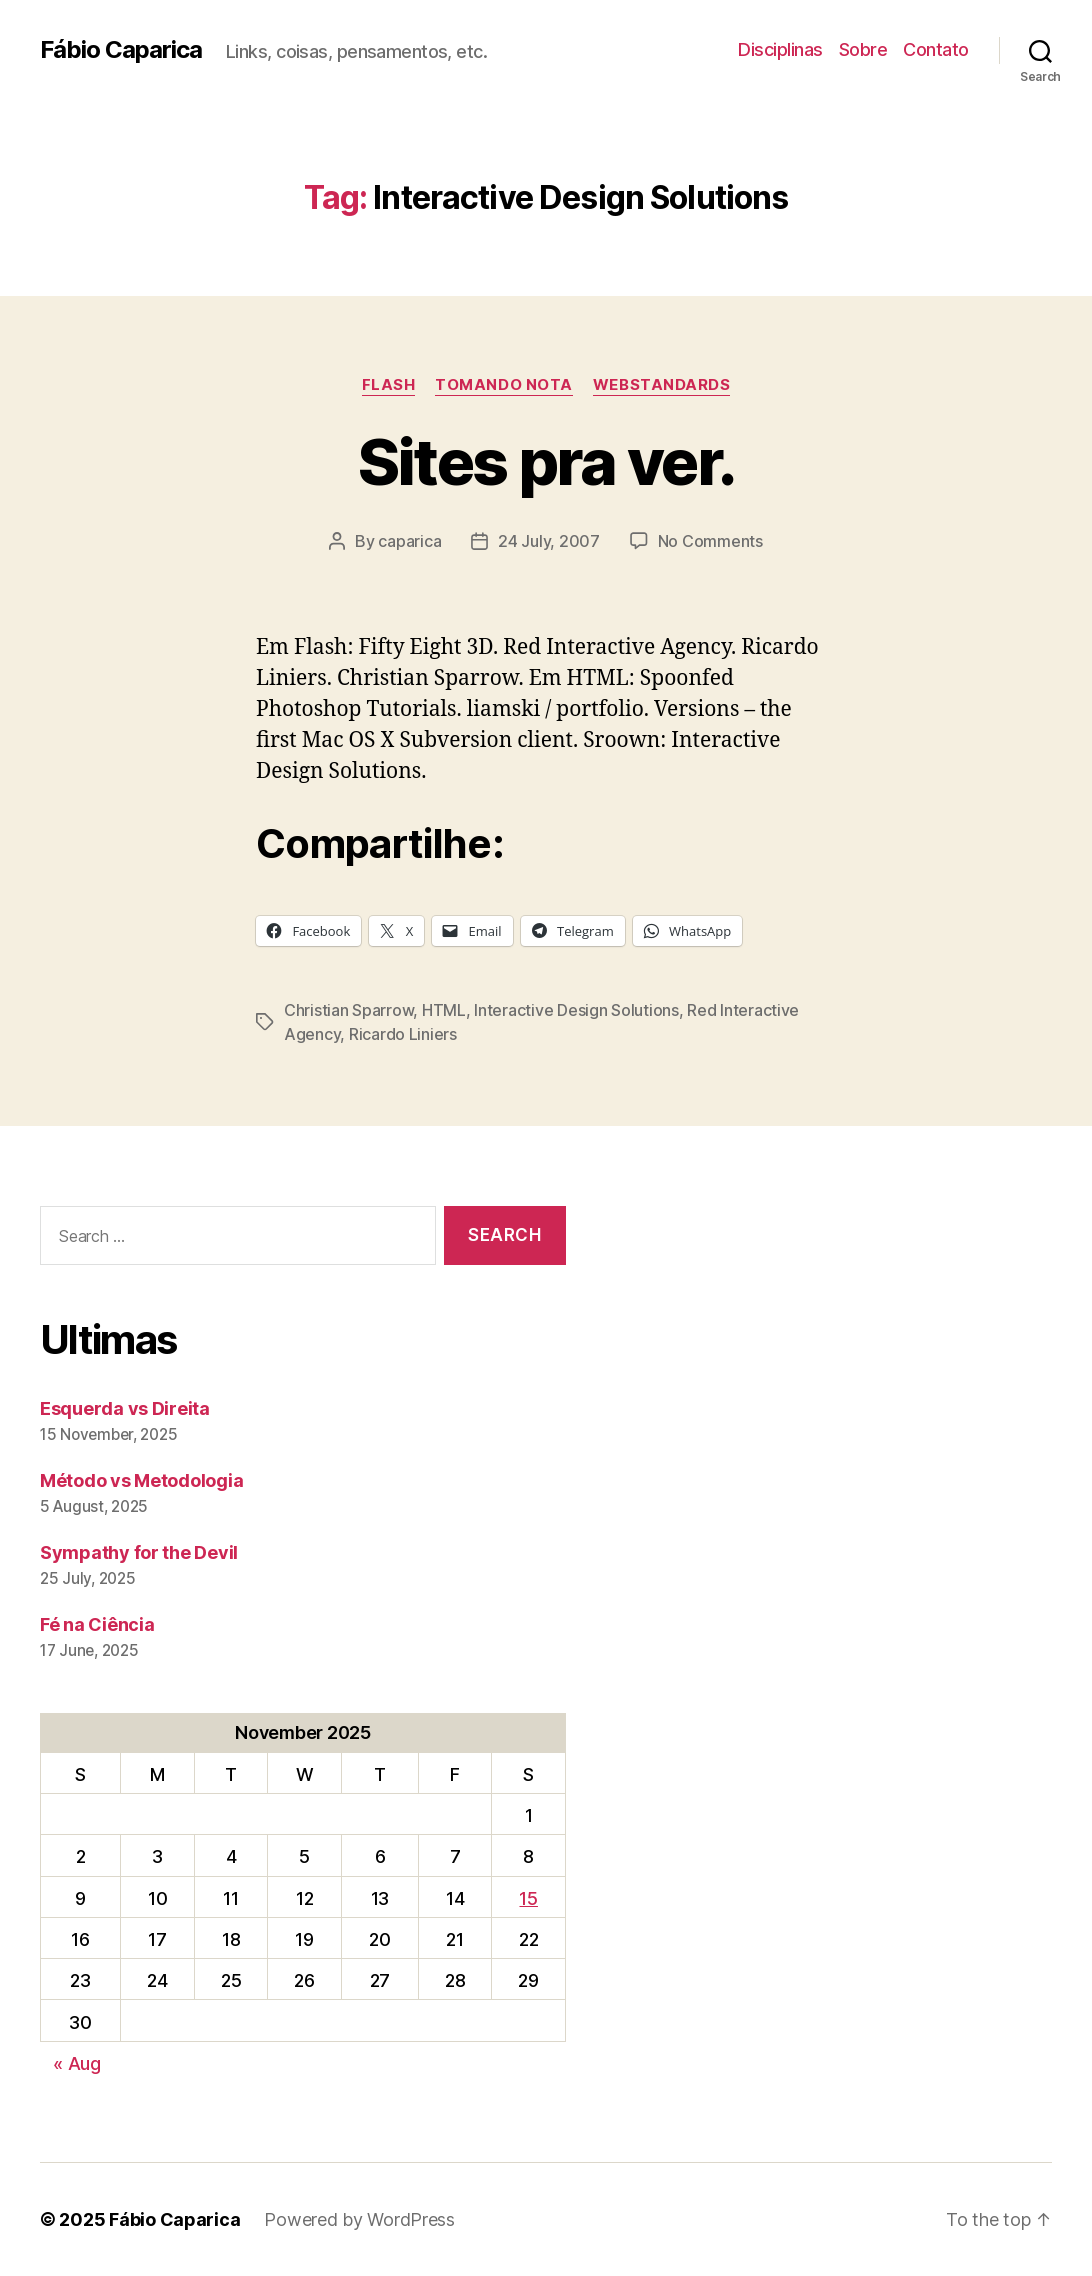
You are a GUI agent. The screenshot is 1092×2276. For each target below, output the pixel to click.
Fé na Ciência (97, 1624)
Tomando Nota (504, 385)
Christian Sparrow (348, 1010)
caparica (409, 541)
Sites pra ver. (546, 461)
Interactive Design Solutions (576, 1010)
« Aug (77, 2063)
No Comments (710, 541)
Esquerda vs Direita (125, 1408)
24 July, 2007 (549, 541)
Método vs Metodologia (141, 1480)
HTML (444, 1010)
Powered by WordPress (359, 2219)
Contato (936, 49)
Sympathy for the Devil (139, 1552)
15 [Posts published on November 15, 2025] (528, 1898)
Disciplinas (780, 49)
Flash (389, 385)
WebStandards (662, 385)
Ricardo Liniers (403, 1034)
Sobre (863, 49)
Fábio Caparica (121, 50)
